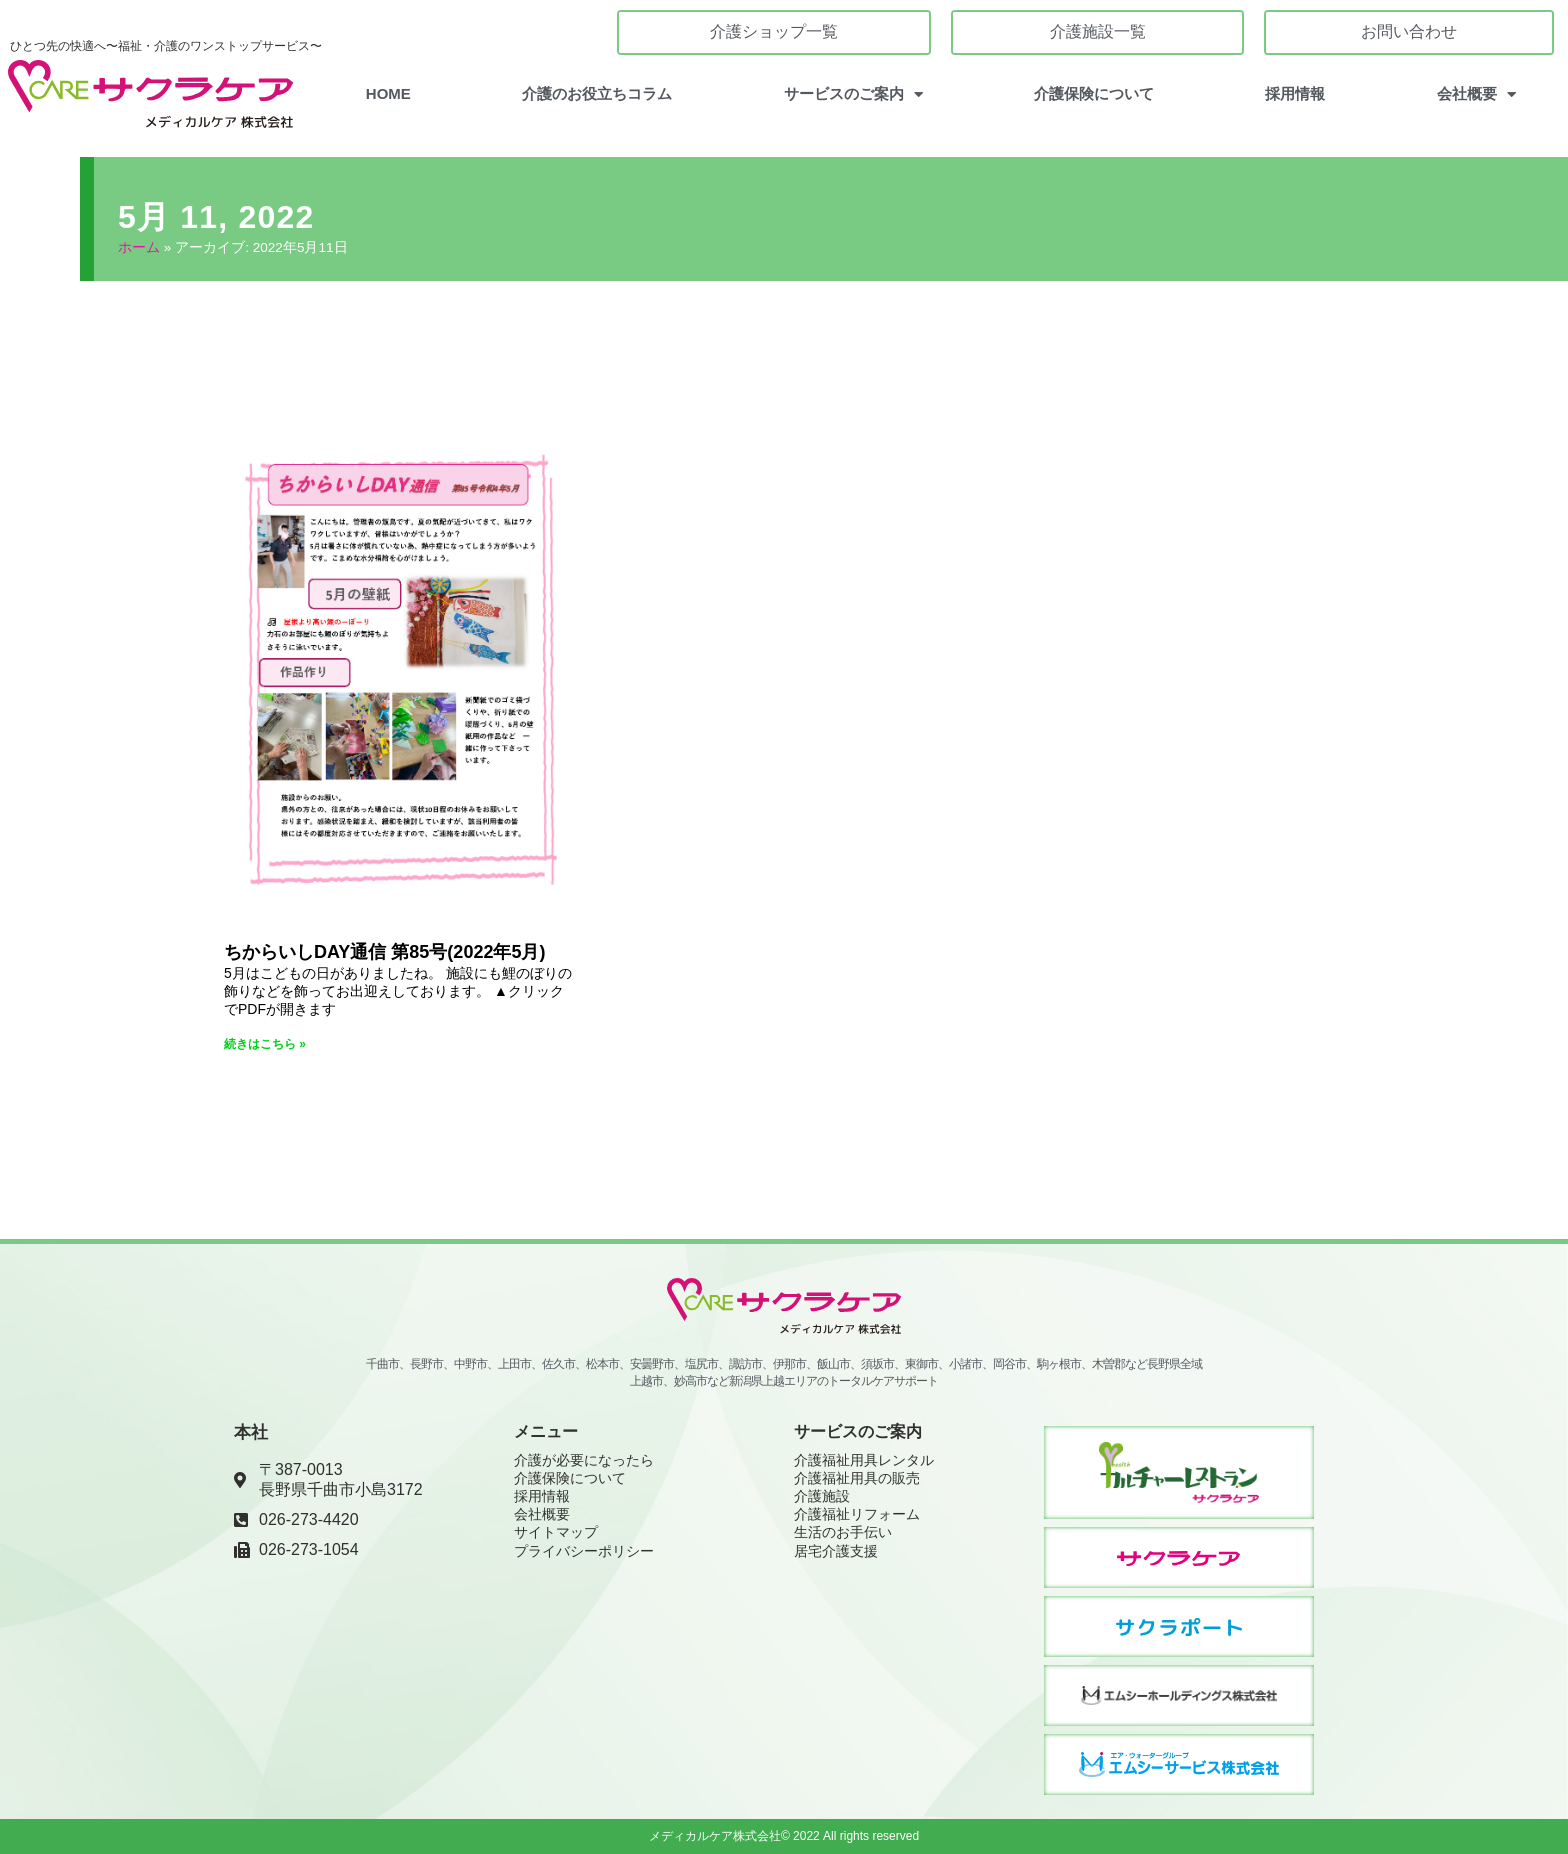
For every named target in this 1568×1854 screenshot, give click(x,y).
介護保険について (1094, 93)
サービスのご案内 (853, 94)
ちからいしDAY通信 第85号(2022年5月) (384, 951)
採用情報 (1295, 93)
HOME (388, 93)
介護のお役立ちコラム (597, 93)
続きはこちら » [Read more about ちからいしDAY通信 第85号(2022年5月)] (265, 1043)
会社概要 (1476, 94)
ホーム (139, 247)
